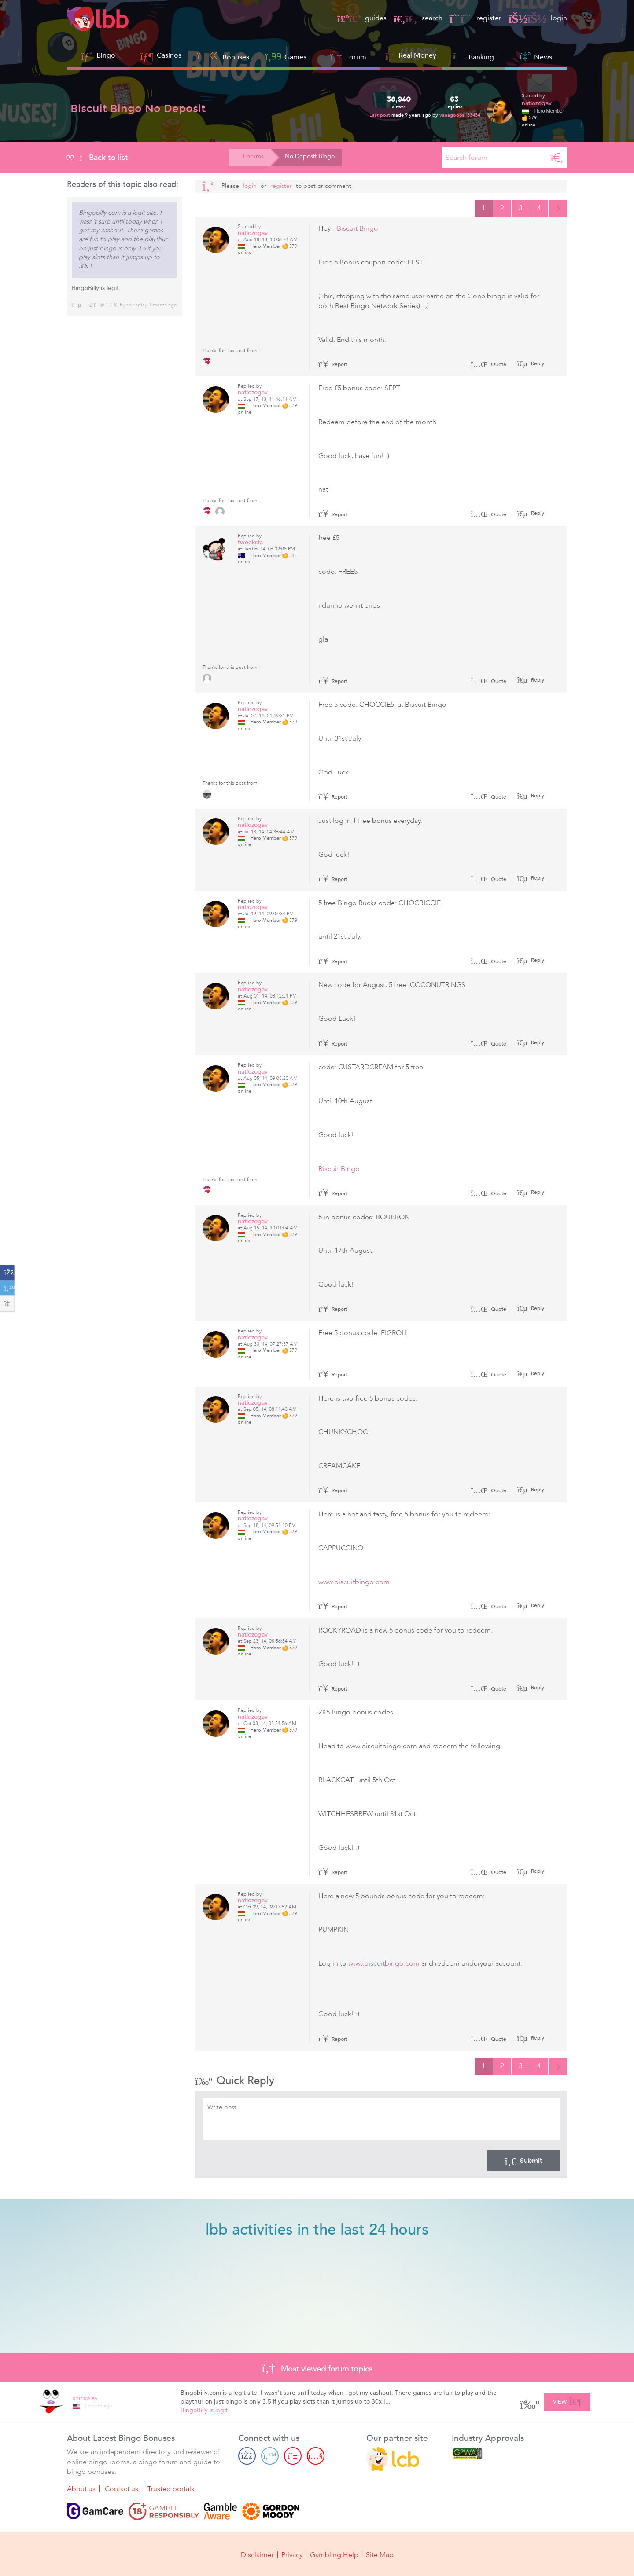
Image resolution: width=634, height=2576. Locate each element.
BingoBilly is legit (95, 288)
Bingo (105, 55)
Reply (537, 363)
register (475, 18)
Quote (488, 364)
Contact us (121, 2488)
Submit (523, 2161)
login (538, 18)
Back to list (97, 157)
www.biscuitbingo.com (354, 1582)
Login (250, 186)
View (567, 2400)
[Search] (557, 157)
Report (332, 364)
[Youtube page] (315, 2456)
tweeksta (250, 542)
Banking (473, 56)
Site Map (380, 2554)
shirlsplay (136, 304)
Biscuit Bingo (357, 228)
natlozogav (537, 103)
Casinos (169, 55)
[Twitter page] (270, 2456)
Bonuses (223, 56)
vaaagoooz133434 (459, 115)
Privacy (291, 2554)
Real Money (417, 55)
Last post (380, 115)
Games (285, 56)
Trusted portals (170, 2488)
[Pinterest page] (293, 2456)
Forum (348, 56)
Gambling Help (334, 2554)
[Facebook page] (247, 2456)
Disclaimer (257, 2554)
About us (81, 2488)
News (536, 56)
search (418, 18)
